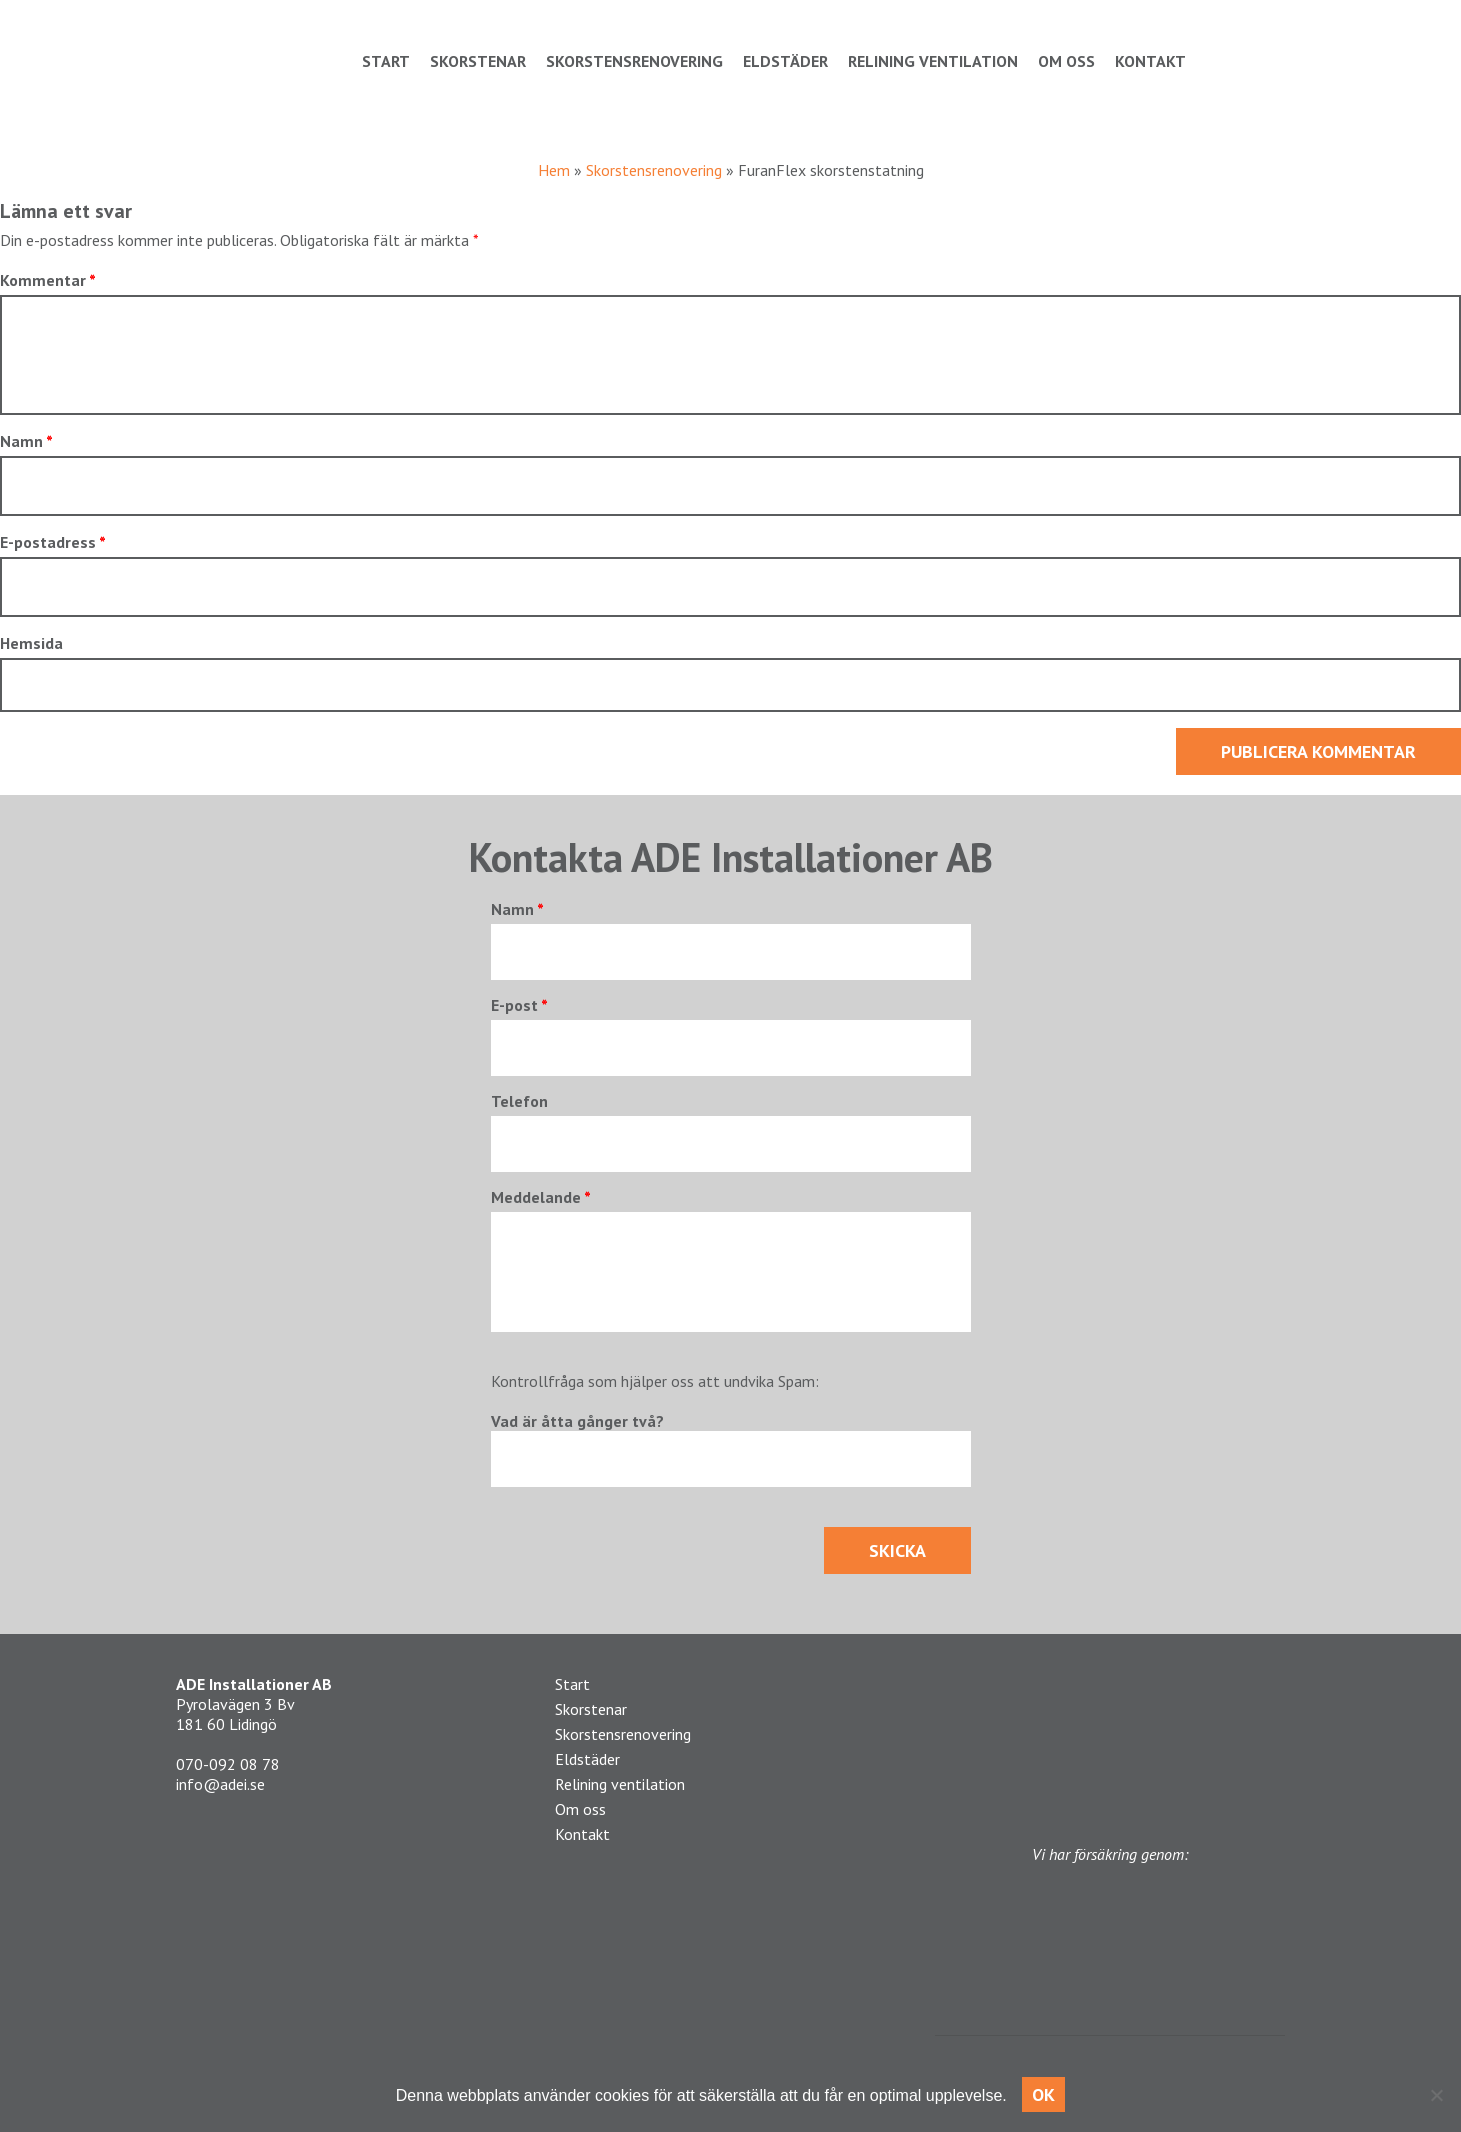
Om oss (1066, 61)
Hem (554, 170)
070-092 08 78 (228, 1764)
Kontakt (1150, 61)
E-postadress (53, 542)
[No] (1436, 2095)
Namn (26, 441)
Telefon (519, 1101)
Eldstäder (785, 61)
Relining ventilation (933, 61)
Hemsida (31, 643)
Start (386, 61)
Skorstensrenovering (634, 61)
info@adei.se (220, 1784)
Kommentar (48, 280)
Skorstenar (478, 61)
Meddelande (541, 1197)
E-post (519, 1005)
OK (1044, 2094)
